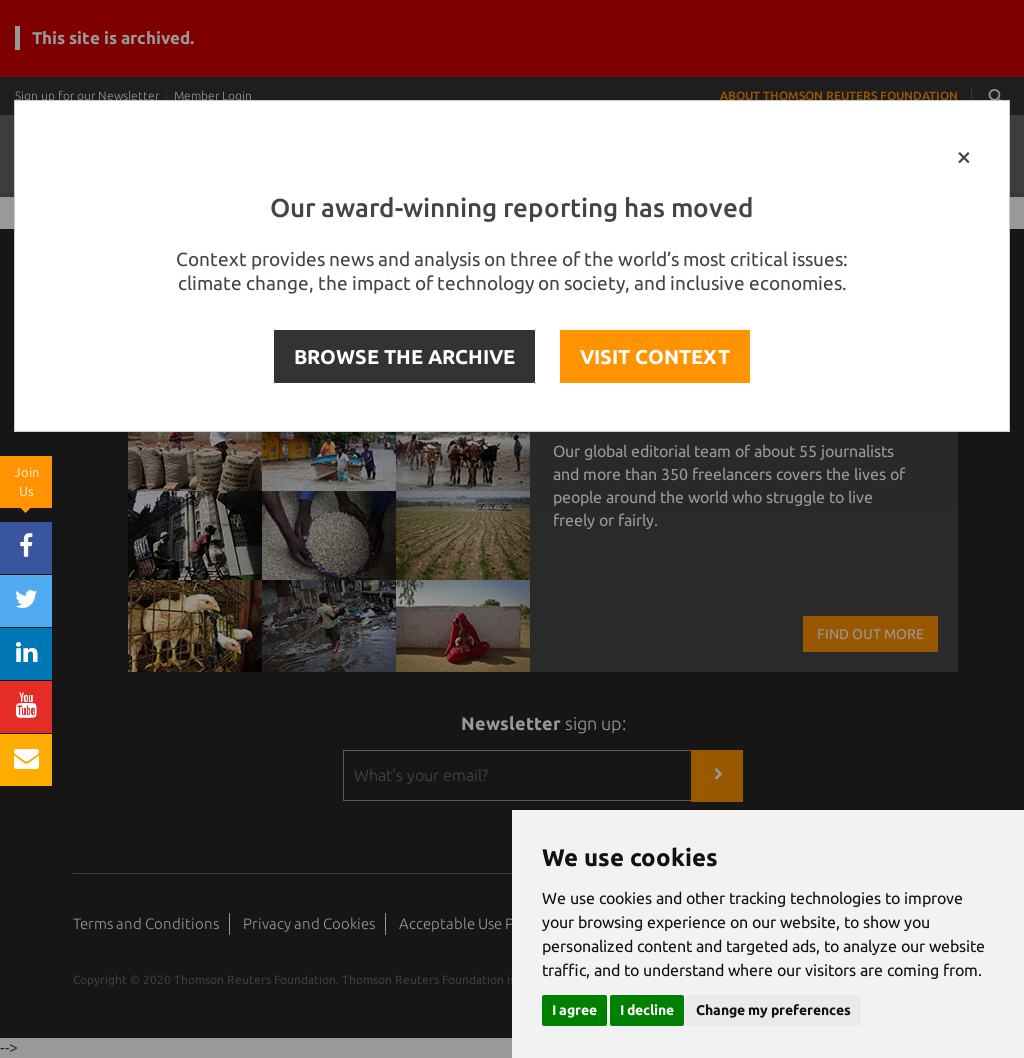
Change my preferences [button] (773, 1010)
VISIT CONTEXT (655, 356)
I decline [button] (647, 1010)
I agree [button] (574, 1010)
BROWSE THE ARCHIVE (404, 356)
